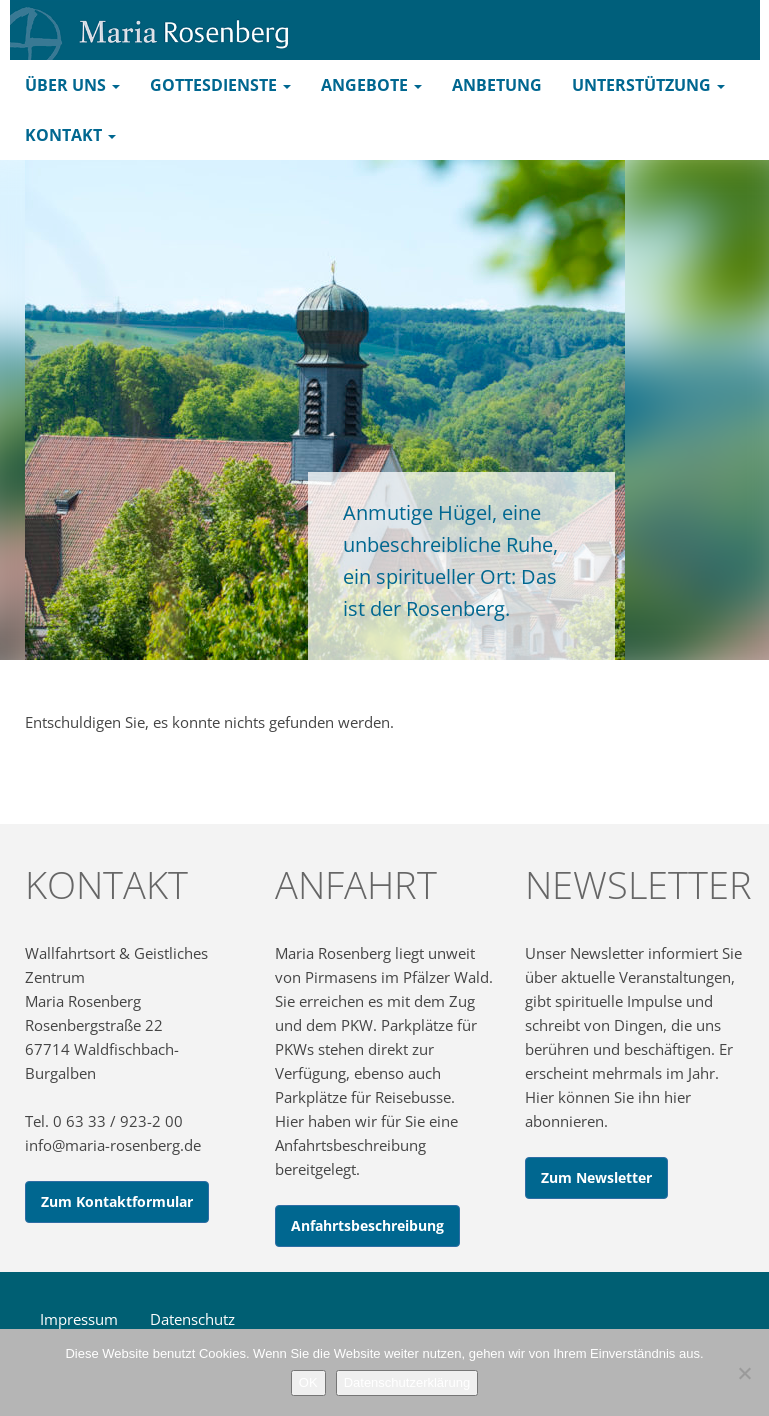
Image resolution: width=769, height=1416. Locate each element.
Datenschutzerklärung (407, 1382)
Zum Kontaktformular (117, 1201)
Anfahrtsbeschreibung (367, 1225)
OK (308, 1382)
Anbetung (497, 85)
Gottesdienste (220, 85)
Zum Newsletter (596, 1177)
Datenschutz (192, 1319)
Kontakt (70, 135)
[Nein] (744, 1373)
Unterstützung (648, 85)
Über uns (72, 85)
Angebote (371, 85)
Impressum (79, 1319)
